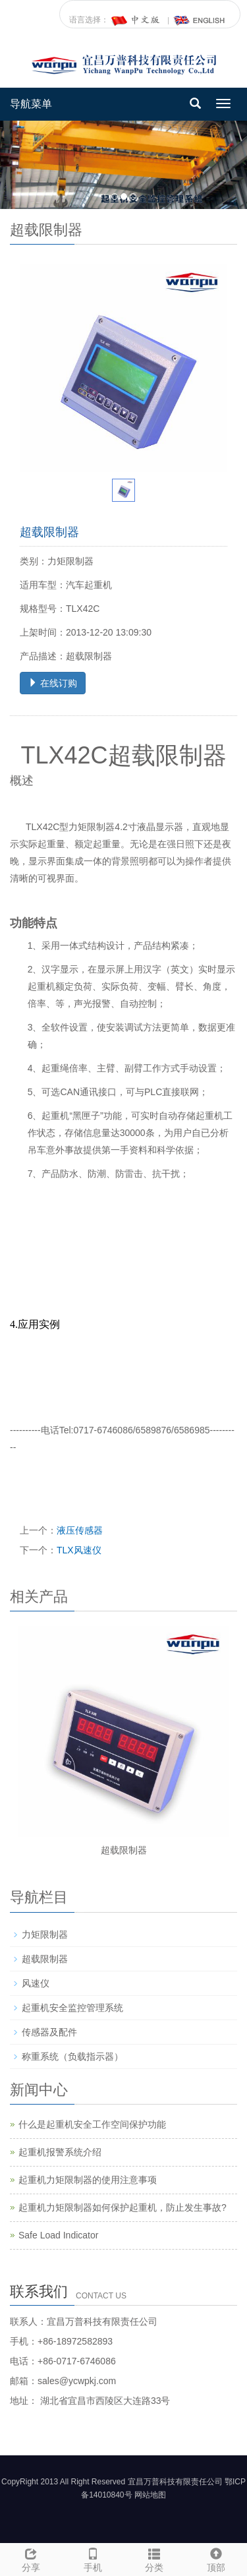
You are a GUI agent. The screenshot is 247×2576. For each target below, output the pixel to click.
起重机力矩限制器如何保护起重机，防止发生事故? (122, 2207)
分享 (31, 2558)
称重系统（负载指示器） (72, 2056)
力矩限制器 (45, 1934)
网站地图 (150, 2495)
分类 (155, 2558)
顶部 (216, 2558)
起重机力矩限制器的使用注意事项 (87, 2179)
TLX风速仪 (79, 1550)
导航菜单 (31, 103)
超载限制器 (124, 1850)
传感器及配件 (49, 2032)
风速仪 (35, 1983)
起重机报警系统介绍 (59, 2152)
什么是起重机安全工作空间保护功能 (92, 2124)
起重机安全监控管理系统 (72, 2007)
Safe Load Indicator (58, 2235)
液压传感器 (80, 1530)
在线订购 (52, 683)
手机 (93, 2558)
